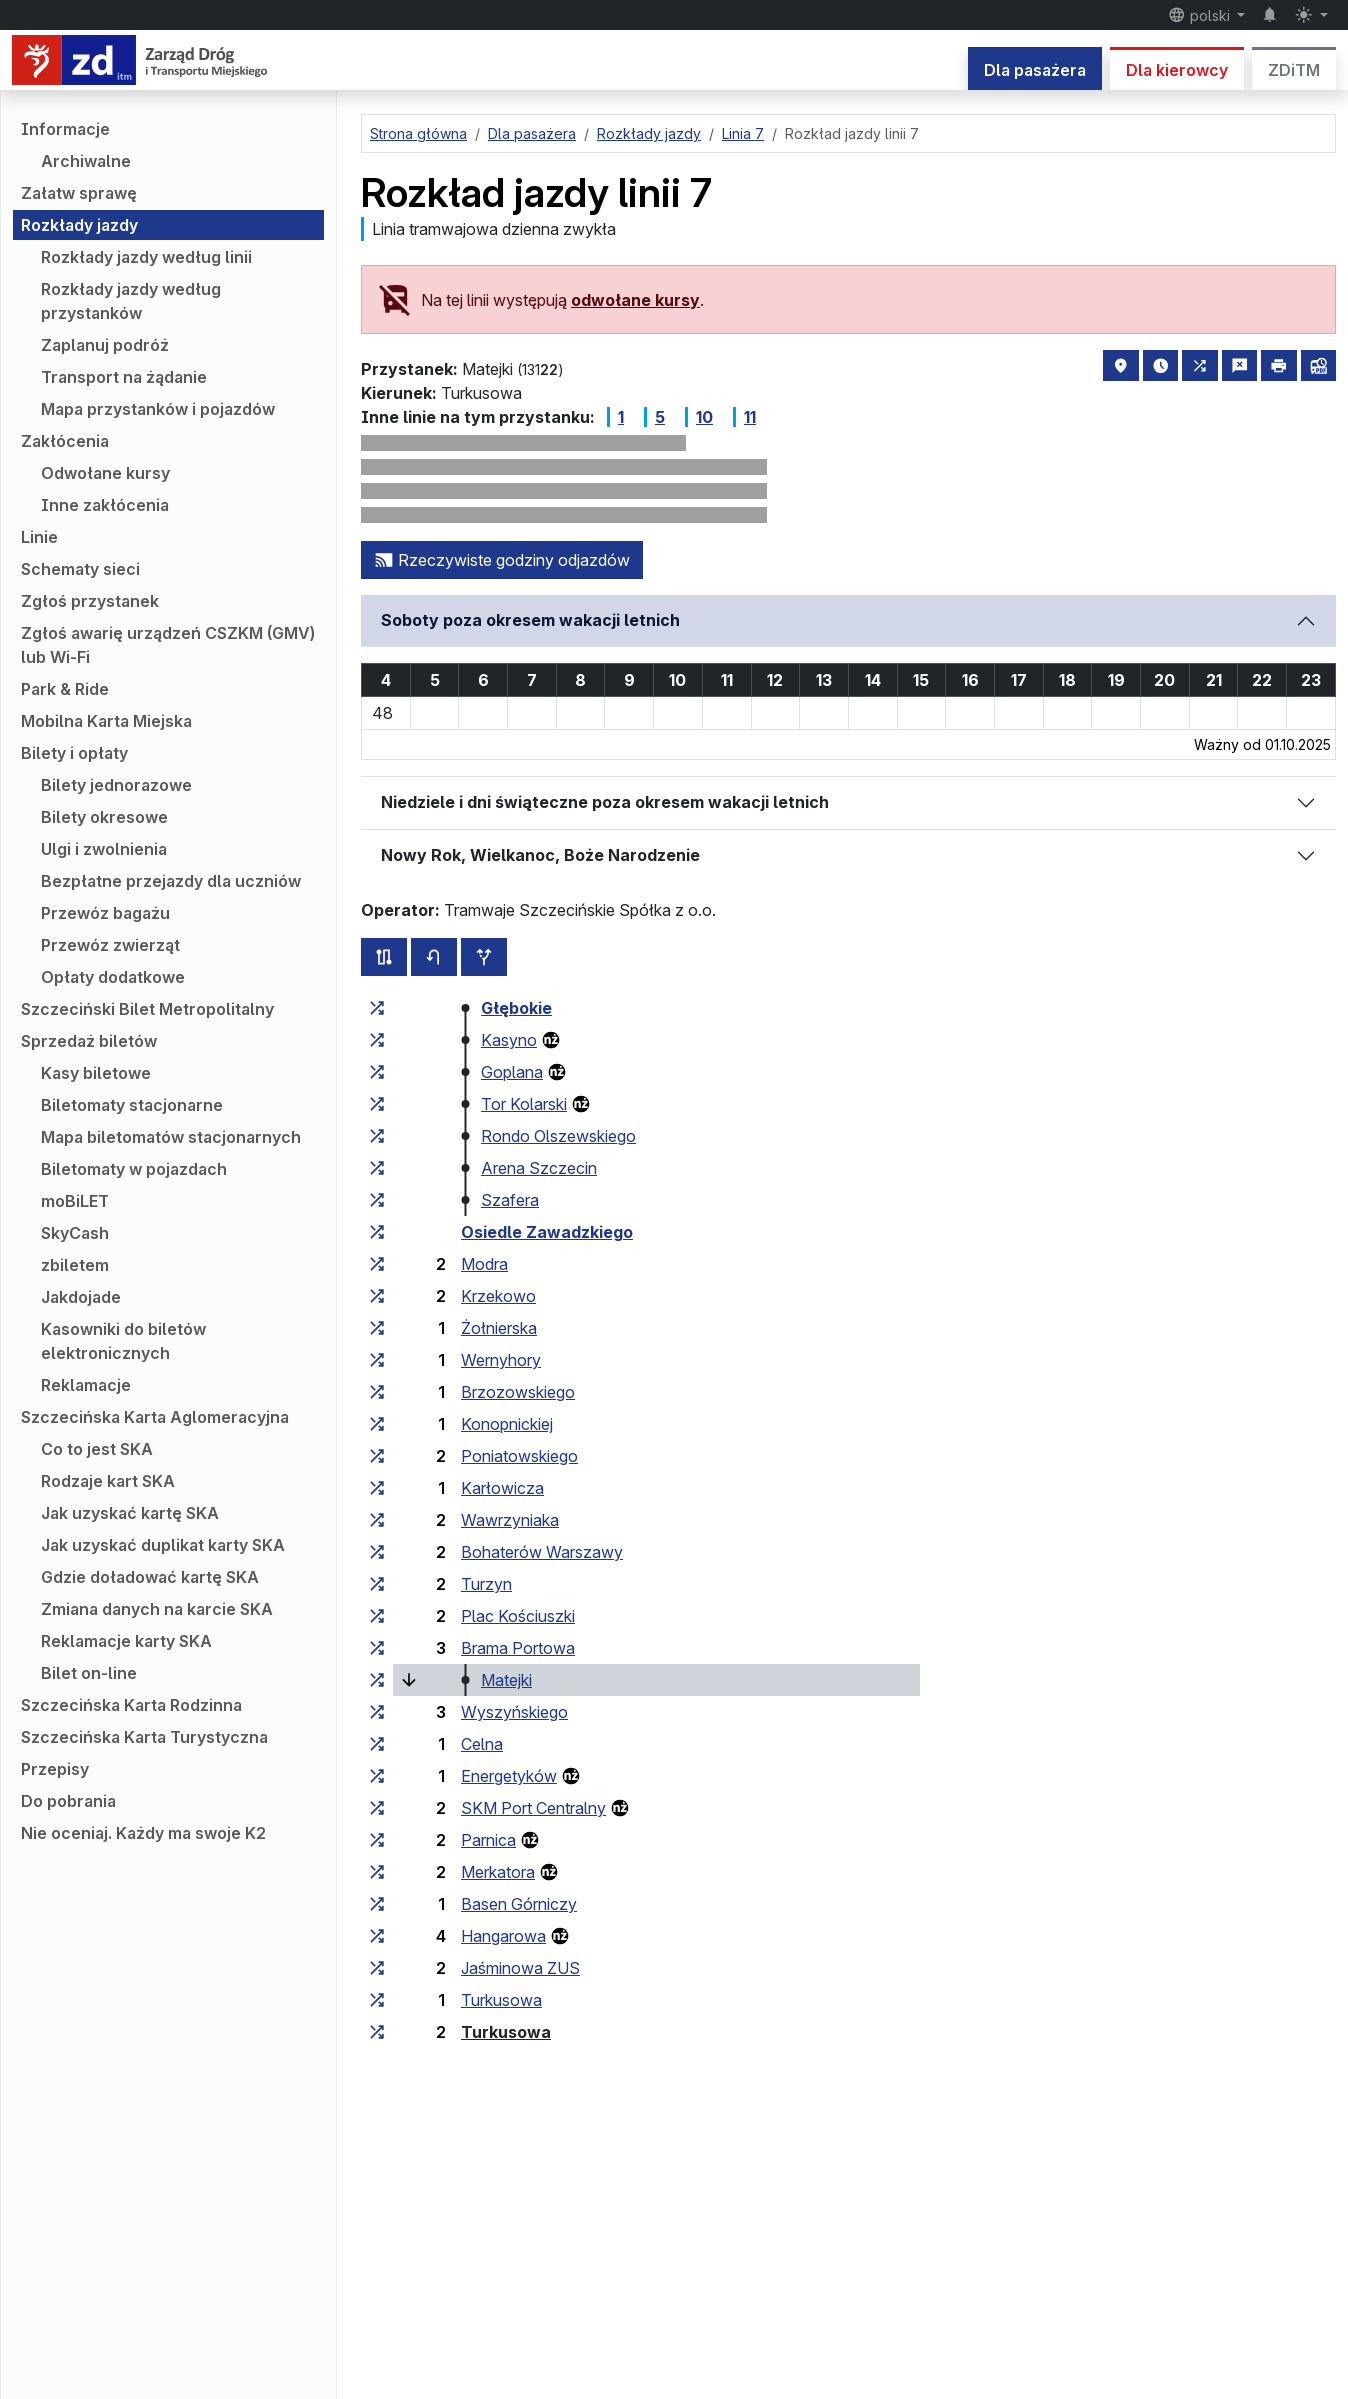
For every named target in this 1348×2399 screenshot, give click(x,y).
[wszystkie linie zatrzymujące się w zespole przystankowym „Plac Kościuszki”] (377, 1616)
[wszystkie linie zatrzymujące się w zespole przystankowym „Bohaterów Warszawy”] (377, 1552)
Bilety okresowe (104, 817)
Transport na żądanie (124, 377)
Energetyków (509, 1776)
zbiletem (75, 1265)
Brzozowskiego (518, 1392)
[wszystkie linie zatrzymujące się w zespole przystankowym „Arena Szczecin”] (377, 1168)
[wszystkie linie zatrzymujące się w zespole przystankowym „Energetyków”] (377, 1776)
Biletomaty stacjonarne (132, 1105)
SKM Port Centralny (533, 1808)
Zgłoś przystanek (90, 601)
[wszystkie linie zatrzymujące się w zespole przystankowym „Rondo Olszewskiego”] (377, 1136)
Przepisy (55, 1769)
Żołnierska (499, 1328)
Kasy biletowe (96, 1073)
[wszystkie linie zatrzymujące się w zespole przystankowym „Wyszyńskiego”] (377, 1712)
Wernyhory (501, 1360)
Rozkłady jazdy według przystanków (131, 301)
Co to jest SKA (97, 1449)
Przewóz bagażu (105, 913)
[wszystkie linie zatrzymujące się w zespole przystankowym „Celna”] (377, 1744)
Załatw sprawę (79, 193)
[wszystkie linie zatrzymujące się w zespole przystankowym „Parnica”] (377, 1840)
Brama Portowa (518, 1648)
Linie (39, 537)
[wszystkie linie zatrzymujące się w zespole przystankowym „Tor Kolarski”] (377, 1104)
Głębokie (516, 1008)
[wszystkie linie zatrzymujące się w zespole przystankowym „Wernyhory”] (377, 1360)
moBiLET (75, 1201)
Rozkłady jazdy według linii (146, 257)
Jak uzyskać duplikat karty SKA (163, 1545)
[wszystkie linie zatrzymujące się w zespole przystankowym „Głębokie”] (377, 1008)
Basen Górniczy (519, 1904)
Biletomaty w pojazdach (134, 1169)
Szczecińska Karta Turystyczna (144, 1737)
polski (1201, 15)
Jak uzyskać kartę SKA (130, 1513)
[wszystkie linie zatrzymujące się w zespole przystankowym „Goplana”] (377, 1072)
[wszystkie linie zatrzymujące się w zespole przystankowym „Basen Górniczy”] (377, 1904)
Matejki (506, 1680)
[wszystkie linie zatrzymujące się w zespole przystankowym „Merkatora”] (377, 1872)
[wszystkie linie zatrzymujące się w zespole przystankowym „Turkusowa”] (377, 2000)
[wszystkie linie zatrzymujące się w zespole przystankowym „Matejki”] (377, 1680)
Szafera (510, 1200)
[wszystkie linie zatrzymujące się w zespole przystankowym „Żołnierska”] (377, 1328)
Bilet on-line (89, 1673)
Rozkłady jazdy (79, 225)
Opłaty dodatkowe (113, 977)
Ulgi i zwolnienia (104, 849)
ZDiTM (1294, 70)
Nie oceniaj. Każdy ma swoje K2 (143, 1833)
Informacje (65, 129)
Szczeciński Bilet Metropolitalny (147, 1009)
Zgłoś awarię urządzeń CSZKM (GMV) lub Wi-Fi (168, 645)
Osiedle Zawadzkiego (547, 1232)
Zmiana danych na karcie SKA (157, 1609)
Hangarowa (503, 1936)
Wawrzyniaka (510, 1520)
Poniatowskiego (519, 1456)
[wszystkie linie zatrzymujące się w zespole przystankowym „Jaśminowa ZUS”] (377, 1968)
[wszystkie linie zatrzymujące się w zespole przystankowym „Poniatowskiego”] (377, 1456)
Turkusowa (501, 2000)
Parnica (488, 1840)
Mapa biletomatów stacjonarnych (171, 1137)
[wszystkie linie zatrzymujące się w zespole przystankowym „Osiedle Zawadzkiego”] (377, 1232)
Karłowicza (502, 1488)
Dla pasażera (1035, 70)
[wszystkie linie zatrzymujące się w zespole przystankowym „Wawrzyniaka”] (377, 1520)
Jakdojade (81, 1297)
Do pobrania (68, 1801)
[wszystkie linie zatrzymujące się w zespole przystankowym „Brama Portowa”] (377, 1648)
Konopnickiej (507, 1424)
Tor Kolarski (524, 1104)
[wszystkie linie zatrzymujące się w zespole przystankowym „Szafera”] (377, 1200)
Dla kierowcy (1177, 70)
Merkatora (498, 1872)
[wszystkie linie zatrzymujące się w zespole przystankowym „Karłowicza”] (377, 1488)
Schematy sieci (80, 569)
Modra (484, 1264)
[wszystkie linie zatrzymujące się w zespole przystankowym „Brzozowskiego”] (377, 1392)
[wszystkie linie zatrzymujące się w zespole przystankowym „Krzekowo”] (377, 1296)
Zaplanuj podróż (105, 345)
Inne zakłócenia (105, 505)
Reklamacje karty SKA (126, 1641)
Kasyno (509, 1040)
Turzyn (486, 1584)
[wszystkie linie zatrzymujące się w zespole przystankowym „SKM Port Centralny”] (377, 1808)
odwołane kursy (635, 300)
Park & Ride (65, 689)
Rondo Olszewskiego (558, 1136)
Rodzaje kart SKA (108, 1481)
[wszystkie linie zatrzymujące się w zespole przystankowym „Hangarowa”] (377, 1936)
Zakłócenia (65, 441)
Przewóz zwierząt (110, 945)
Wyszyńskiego (514, 1712)
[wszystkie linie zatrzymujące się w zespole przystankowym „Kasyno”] (377, 1040)
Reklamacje (86, 1385)
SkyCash (75, 1233)
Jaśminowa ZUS (520, 1968)
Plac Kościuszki (518, 1616)
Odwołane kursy (105, 473)
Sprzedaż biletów (89, 1041)
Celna (482, 1744)
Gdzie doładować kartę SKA (150, 1577)
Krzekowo (498, 1296)
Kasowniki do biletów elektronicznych (123, 1341)
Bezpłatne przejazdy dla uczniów (171, 881)
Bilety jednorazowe (116, 785)
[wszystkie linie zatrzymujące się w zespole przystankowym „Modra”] (377, 1264)
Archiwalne (86, 161)
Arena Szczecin (539, 1168)
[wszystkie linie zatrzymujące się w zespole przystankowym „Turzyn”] (377, 1584)
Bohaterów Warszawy (542, 1552)
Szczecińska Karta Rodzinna (131, 1705)
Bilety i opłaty (74, 753)
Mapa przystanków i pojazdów (158, 409)
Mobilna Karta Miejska (106, 721)
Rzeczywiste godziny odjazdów (502, 560)
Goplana (512, 1072)
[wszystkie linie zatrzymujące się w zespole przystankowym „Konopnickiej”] (377, 1424)
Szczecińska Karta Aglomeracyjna (155, 1417)
